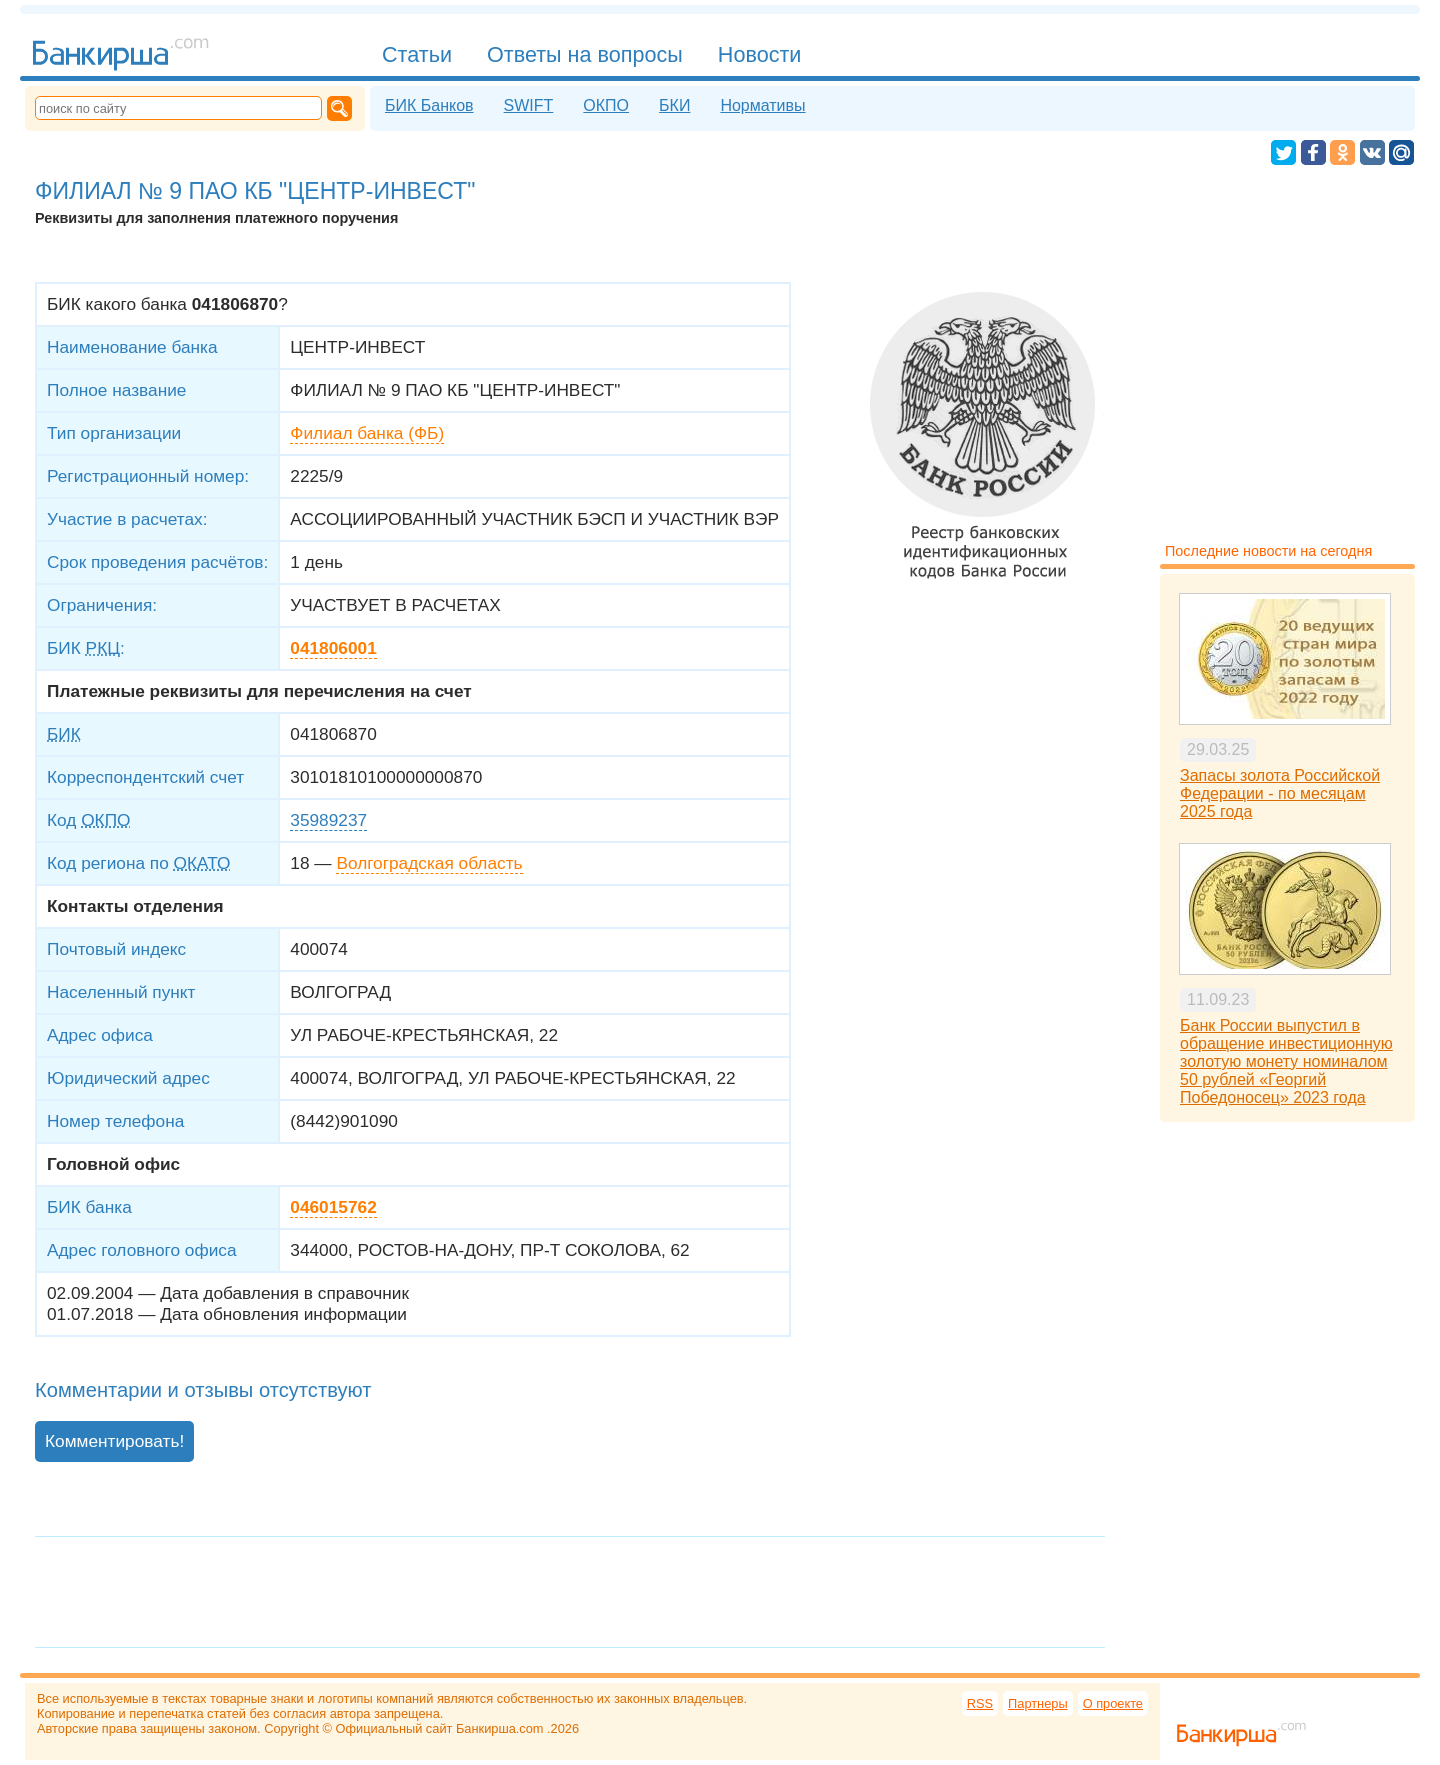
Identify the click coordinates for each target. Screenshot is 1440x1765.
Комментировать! (114, 1441)
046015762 (333, 1207)
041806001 (333, 648)
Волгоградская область (429, 863)
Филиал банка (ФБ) (367, 433)
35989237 (328, 820)
